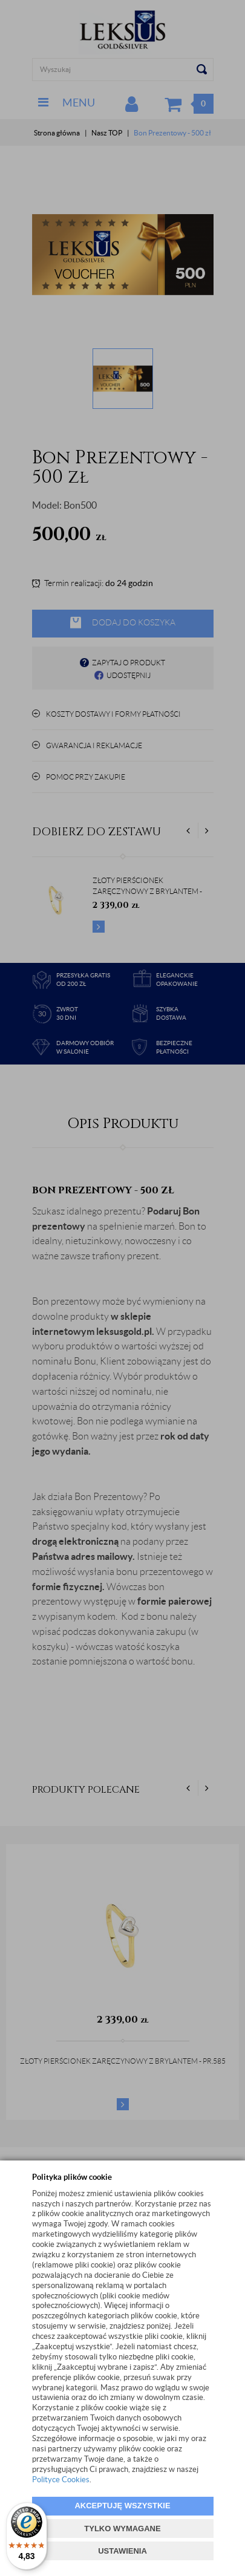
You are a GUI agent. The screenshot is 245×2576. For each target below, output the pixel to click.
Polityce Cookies (61, 2479)
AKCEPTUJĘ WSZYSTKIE (122, 2505)
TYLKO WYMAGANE (122, 2528)
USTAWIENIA (122, 2550)
